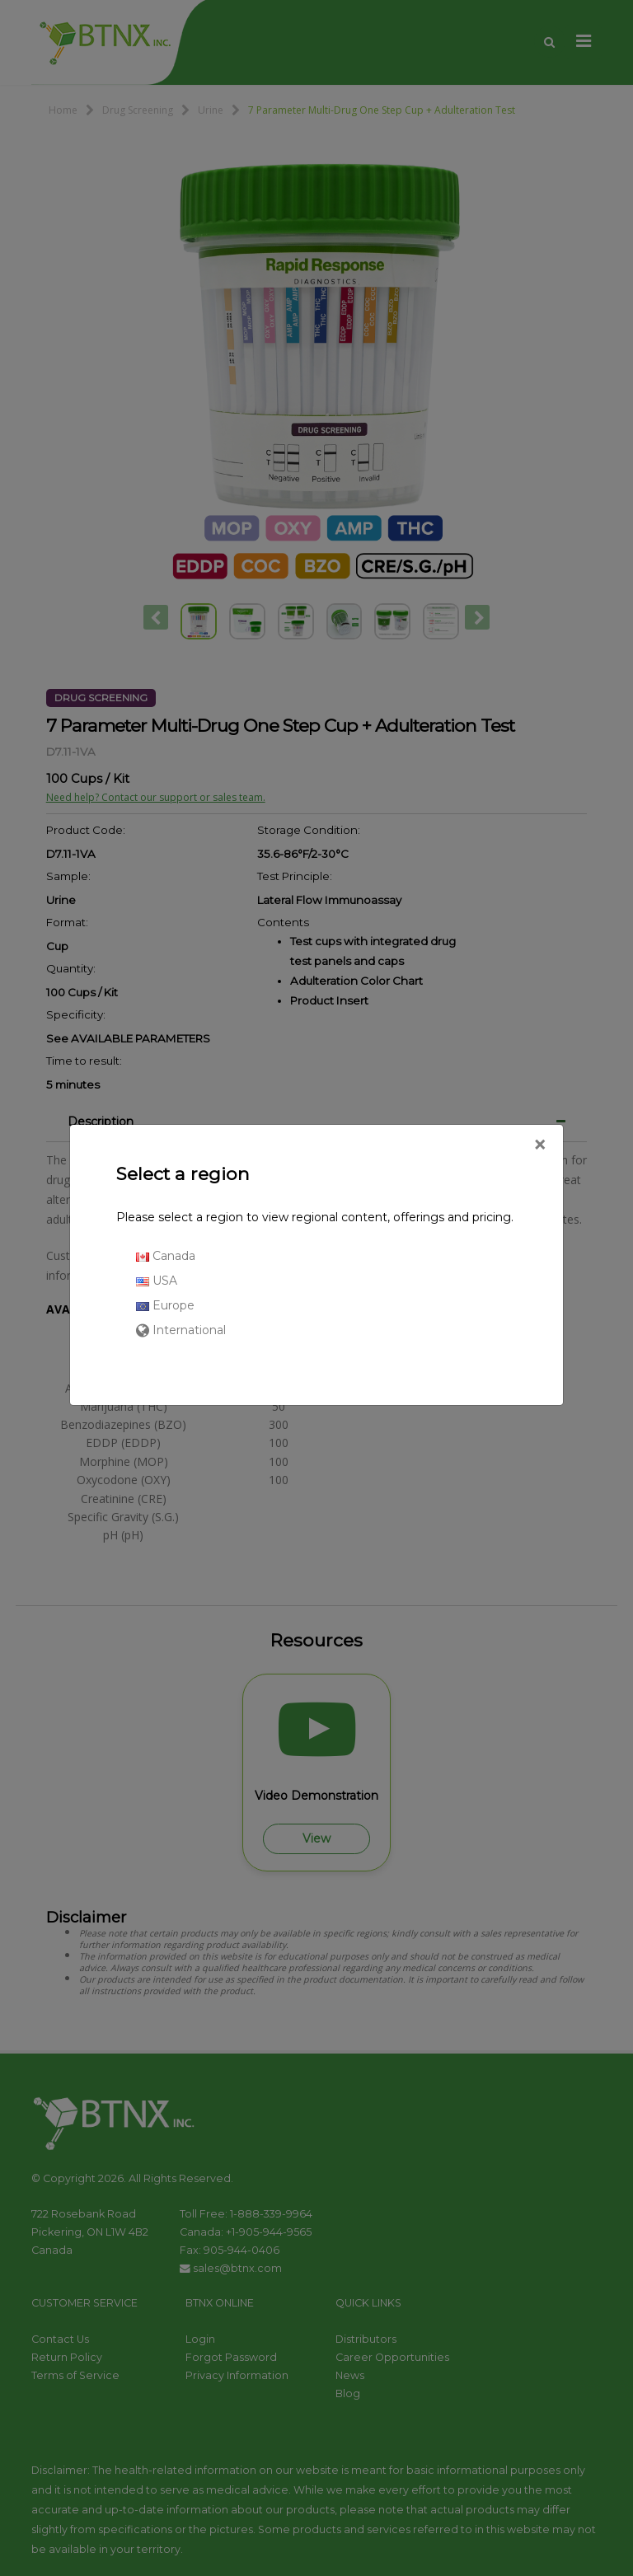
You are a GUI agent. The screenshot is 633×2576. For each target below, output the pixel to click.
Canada (165, 1255)
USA (156, 1280)
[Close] (539, 1145)
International (181, 1330)
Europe (165, 1305)
